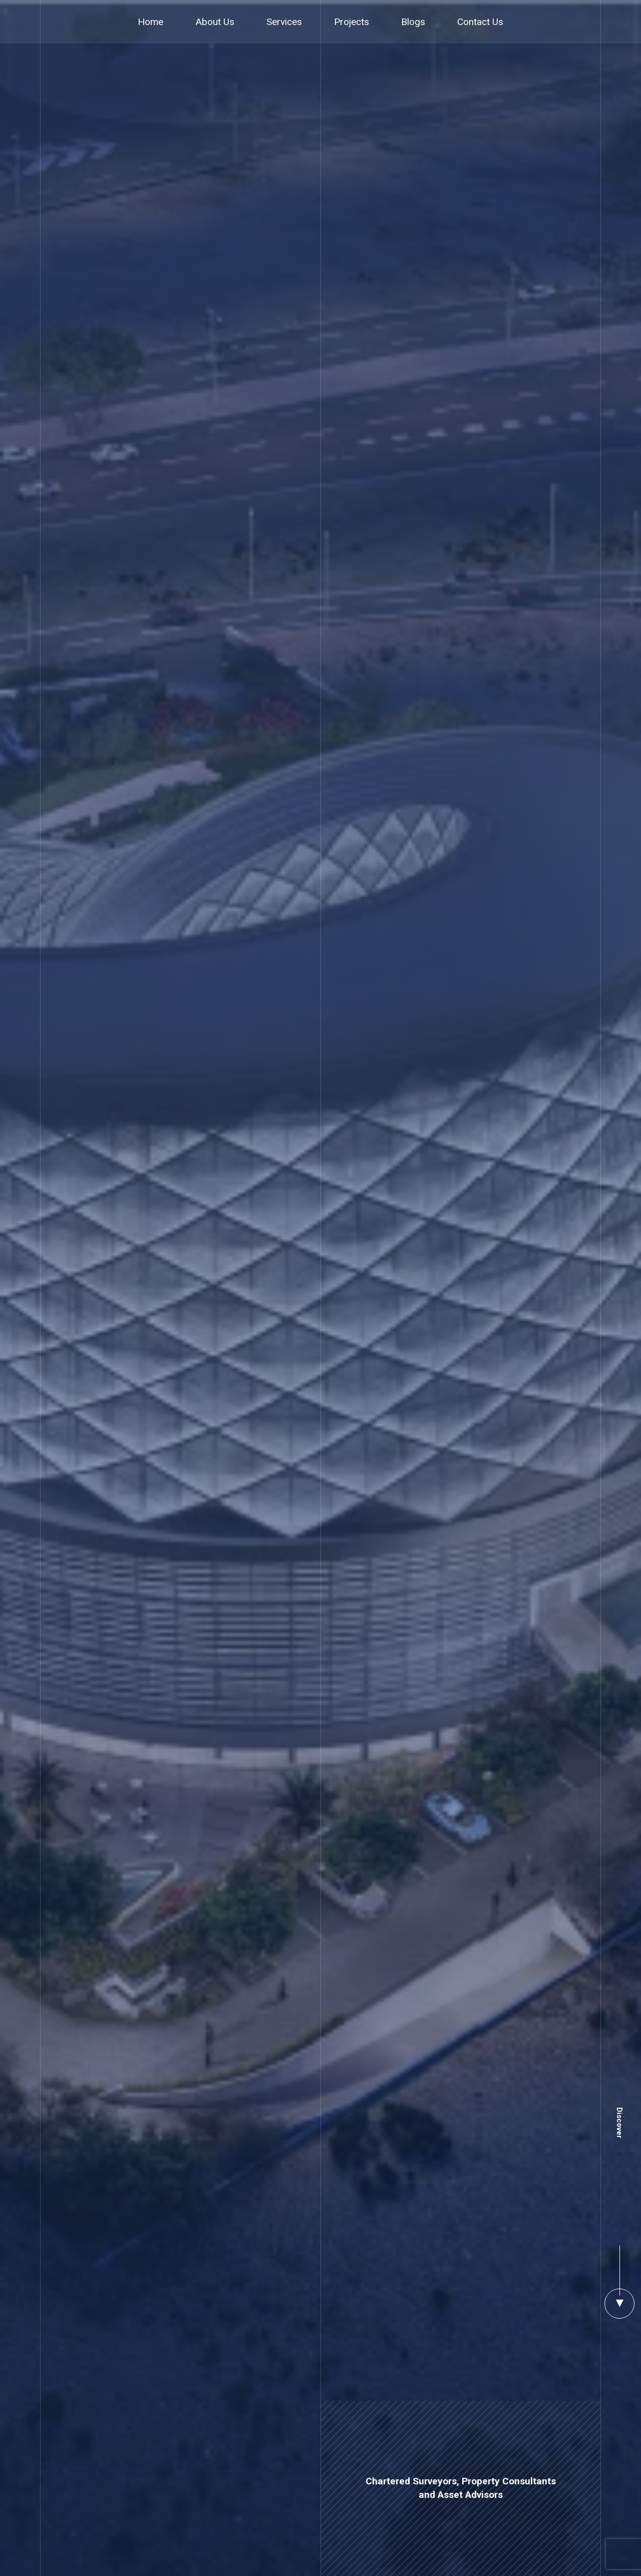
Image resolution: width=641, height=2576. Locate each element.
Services (284, 22)
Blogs (413, 22)
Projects (351, 22)
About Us (214, 22)
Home (150, 22)
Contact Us (480, 22)
